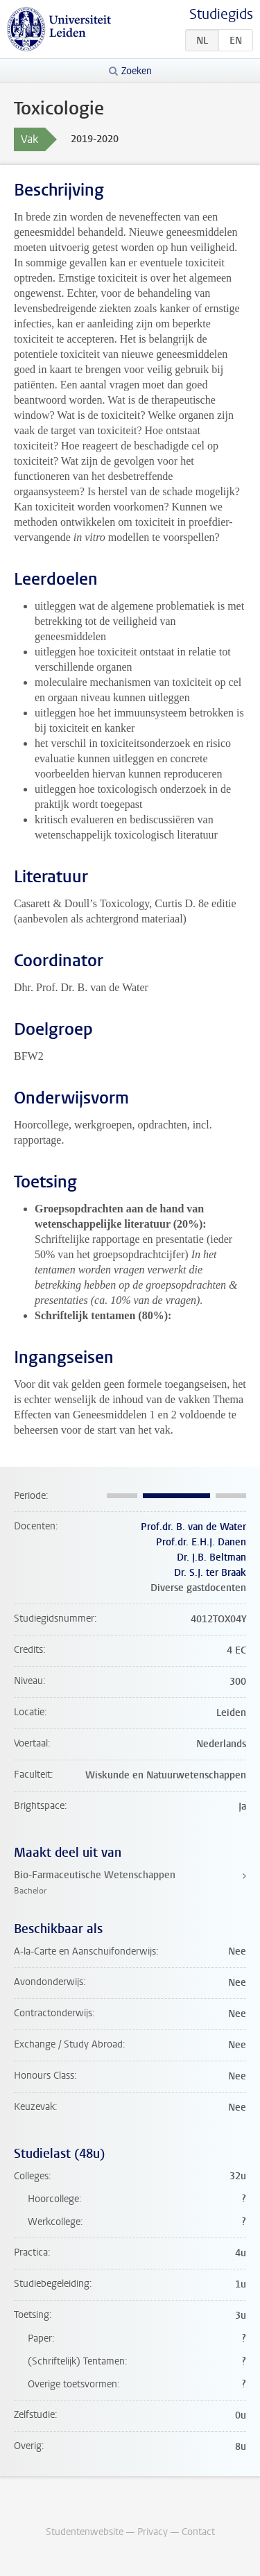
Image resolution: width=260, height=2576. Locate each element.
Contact (198, 2532)
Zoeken (136, 71)
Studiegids (221, 14)
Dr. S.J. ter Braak (210, 1572)
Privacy (152, 2532)
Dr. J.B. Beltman (211, 1557)
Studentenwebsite (84, 2532)
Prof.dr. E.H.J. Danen (201, 1542)
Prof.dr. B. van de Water (193, 1527)
